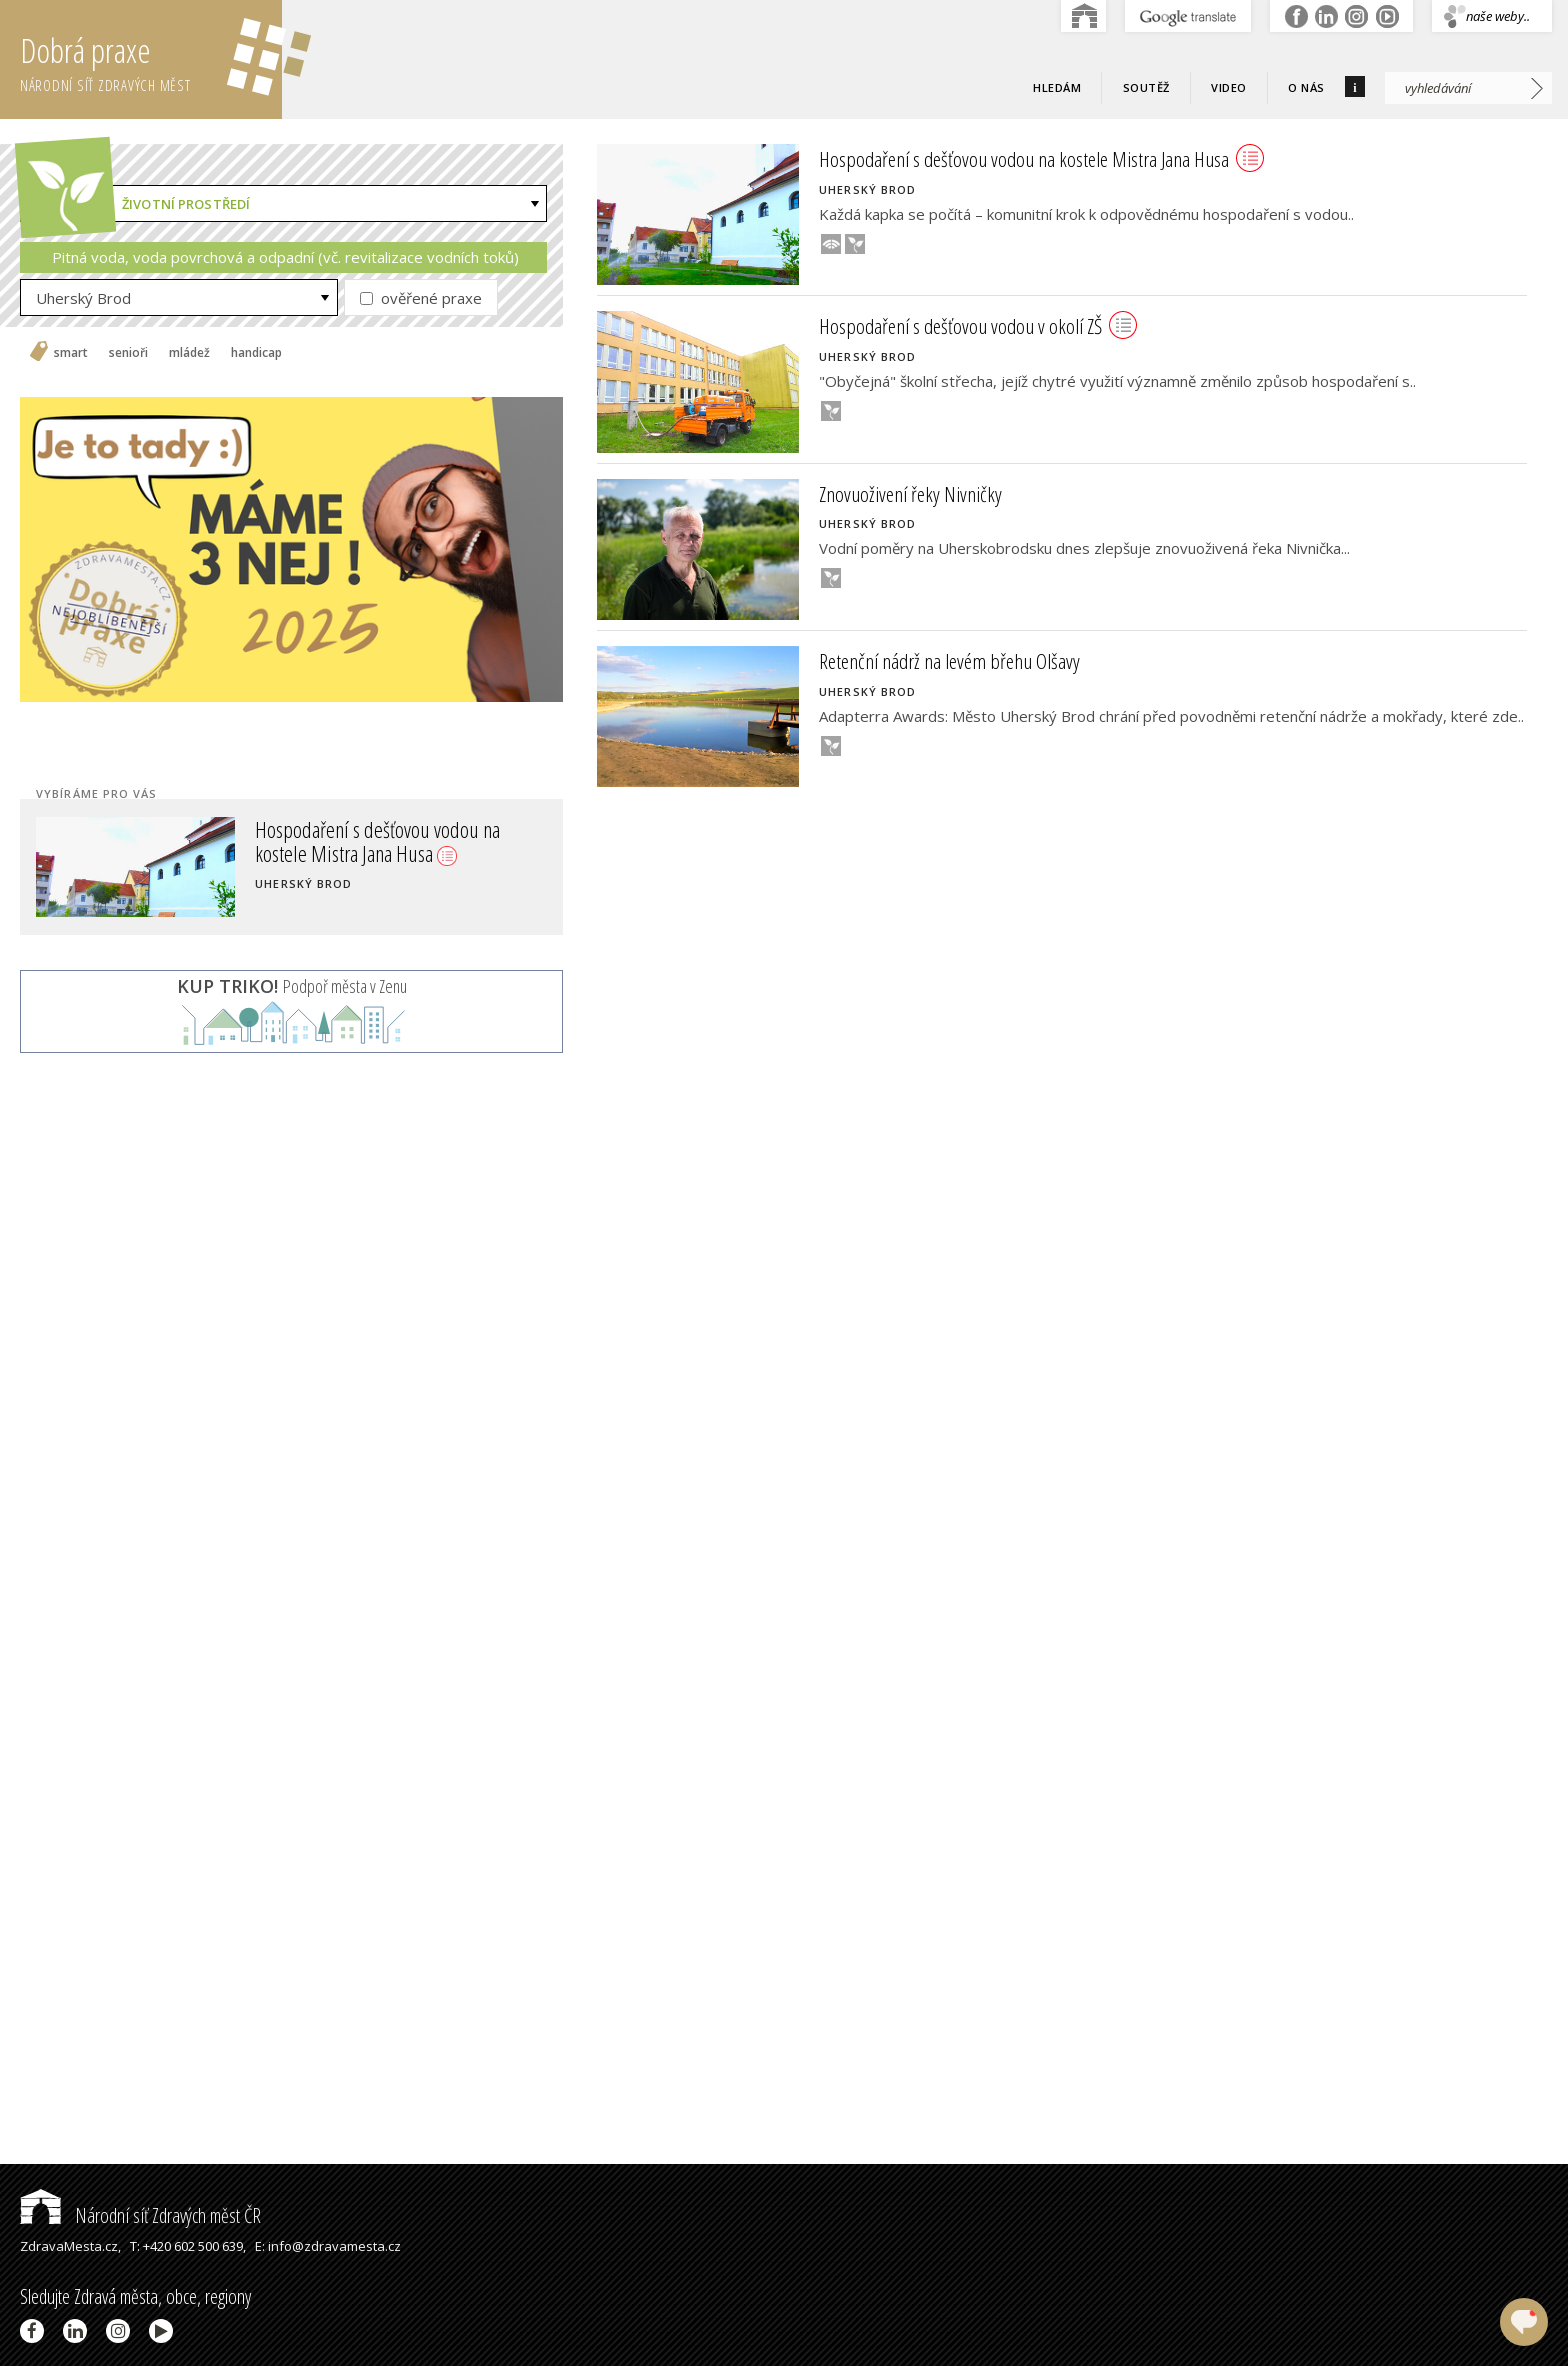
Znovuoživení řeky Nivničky (910, 494)
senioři (128, 353)
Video (1229, 87)
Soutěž (1146, 87)
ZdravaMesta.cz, (70, 2246)
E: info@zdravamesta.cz (328, 2246)
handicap (256, 353)
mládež (189, 353)
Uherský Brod (83, 298)
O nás (1306, 87)
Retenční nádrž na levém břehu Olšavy (949, 661)
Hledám (1057, 87)
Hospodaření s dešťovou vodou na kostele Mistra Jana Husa (377, 841)
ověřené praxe (421, 298)
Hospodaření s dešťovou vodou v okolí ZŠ (978, 326)
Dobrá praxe (151, 60)
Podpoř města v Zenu (292, 986)
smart (71, 353)
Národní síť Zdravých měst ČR (140, 2215)
